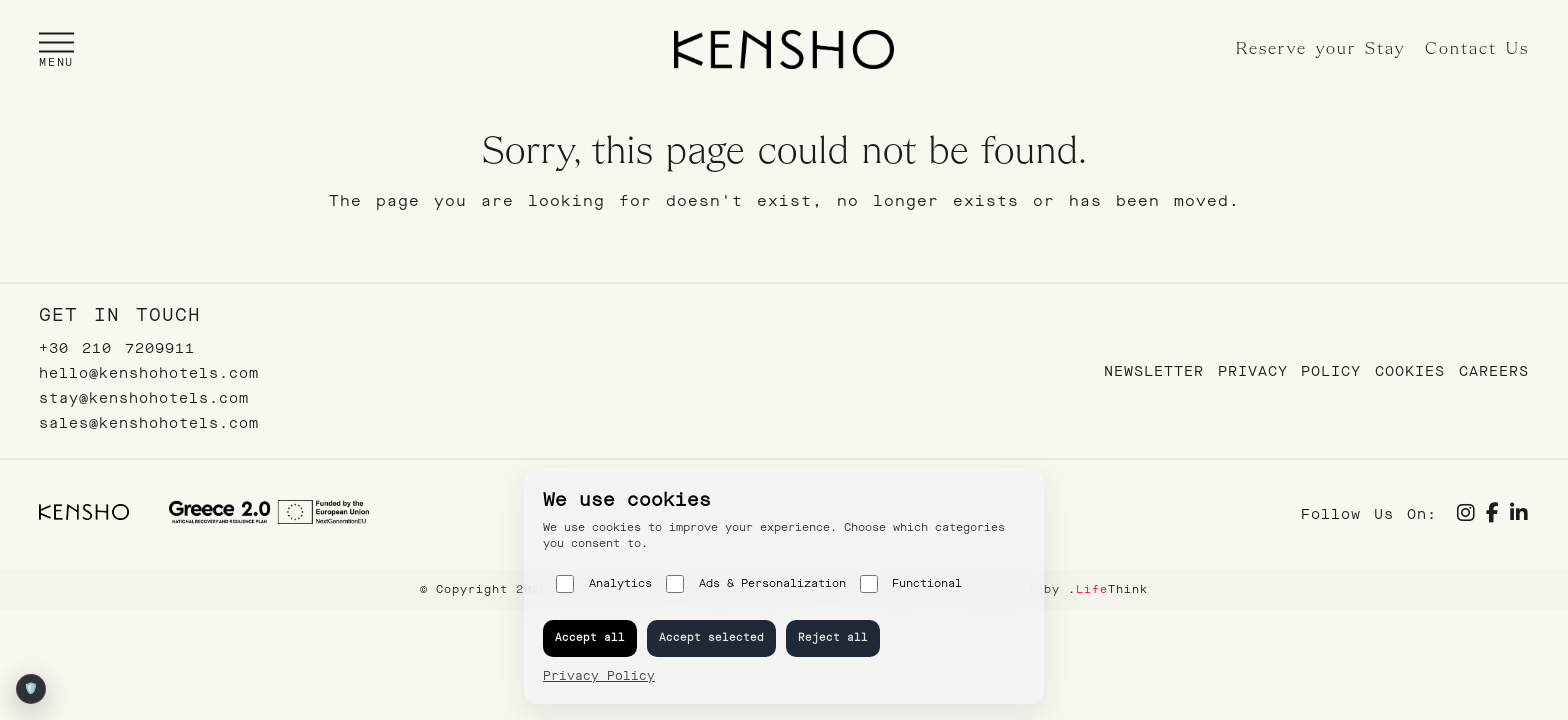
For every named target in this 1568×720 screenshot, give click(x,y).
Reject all (833, 637)
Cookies (1410, 371)
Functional (911, 584)
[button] (56, 49)
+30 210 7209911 (117, 348)
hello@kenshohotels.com (149, 373)
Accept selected (711, 637)
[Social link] (1466, 515)
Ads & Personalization (756, 584)
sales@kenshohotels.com (149, 423)
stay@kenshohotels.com (144, 398)
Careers (1494, 371)
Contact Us (1477, 49)
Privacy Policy (1289, 371)
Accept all (590, 637)
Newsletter (1154, 371)
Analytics (604, 584)
